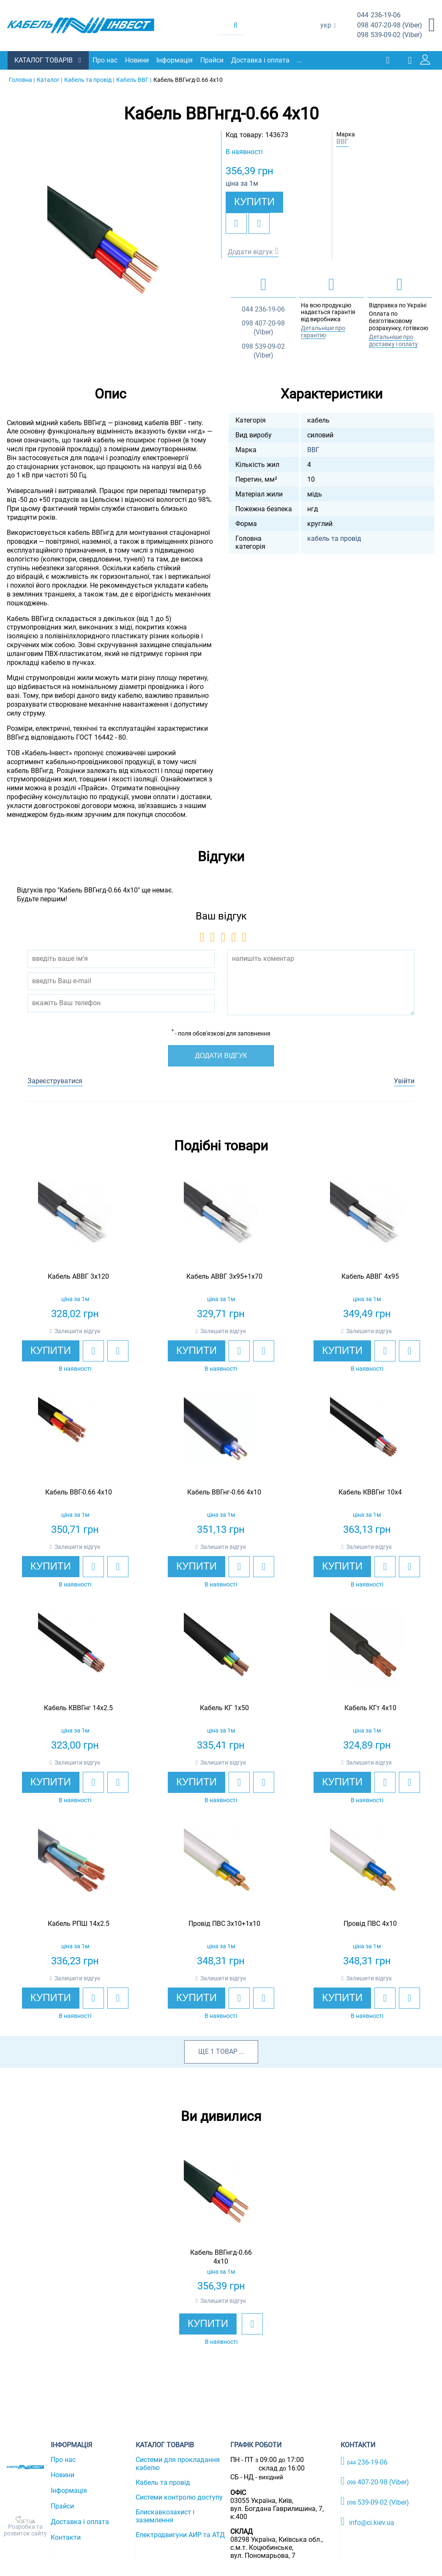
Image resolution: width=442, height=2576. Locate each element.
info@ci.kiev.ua (367, 2521)
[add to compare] (259, 222)
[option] (110, 248)
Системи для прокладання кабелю (178, 2463)
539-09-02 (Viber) (389, 35)
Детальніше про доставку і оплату (393, 340)
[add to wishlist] (236, 222)
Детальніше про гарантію (323, 331)
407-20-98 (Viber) (389, 25)
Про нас (105, 60)
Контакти (66, 2537)
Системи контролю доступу (179, 2497)
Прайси (212, 60)
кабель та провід (334, 538)
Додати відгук (250, 251)
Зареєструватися (54, 1080)
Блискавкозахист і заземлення (165, 2516)
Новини (138, 60)
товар (226, 2051)
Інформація (175, 60)
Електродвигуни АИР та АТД (180, 2534)
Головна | (22, 79)
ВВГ (342, 142)
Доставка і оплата (261, 60)
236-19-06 (379, 15)
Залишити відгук (78, 1330)
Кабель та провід (163, 2482)
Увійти (404, 1080)
